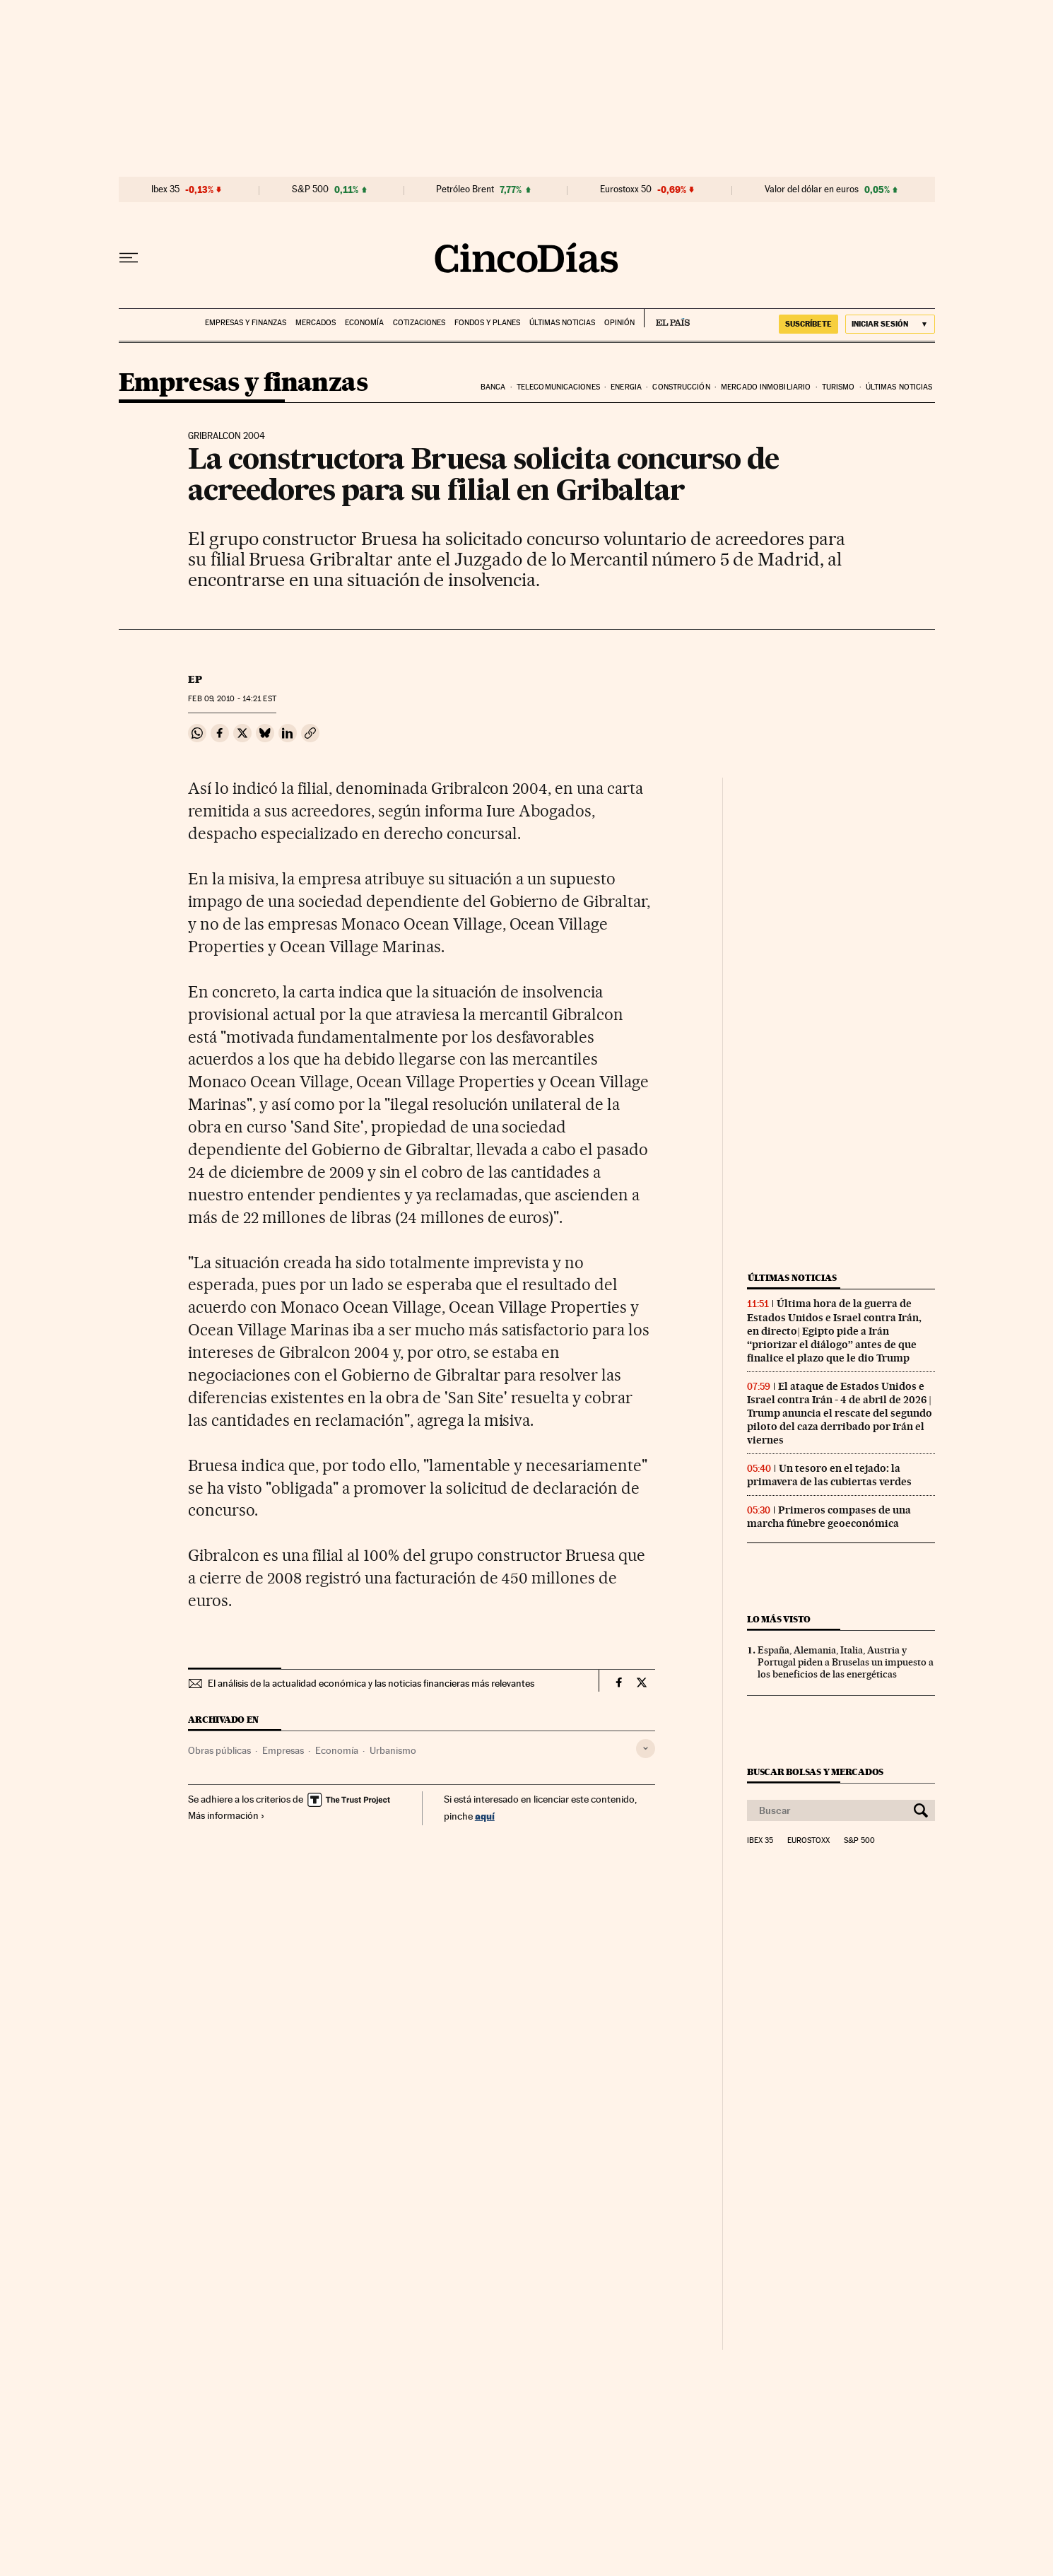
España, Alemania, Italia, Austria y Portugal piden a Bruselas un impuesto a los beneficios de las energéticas (846, 1662)
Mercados (315, 322)
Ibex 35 (165, 189)
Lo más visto (779, 1619)
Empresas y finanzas (245, 322)
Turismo (838, 387)
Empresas (283, 1750)
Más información (226, 1815)
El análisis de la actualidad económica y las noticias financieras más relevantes (371, 1683)
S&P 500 (310, 189)
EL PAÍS (667, 318)
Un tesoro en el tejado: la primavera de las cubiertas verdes (829, 1475)
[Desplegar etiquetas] (645, 1748)
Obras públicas (219, 1750)
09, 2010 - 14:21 (232, 698)
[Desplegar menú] (129, 258)
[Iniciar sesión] (890, 324)
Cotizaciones (419, 322)
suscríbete (808, 324)
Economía (364, 322)
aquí (485, 1816)
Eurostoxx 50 (626, 189)
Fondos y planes (487, 322)
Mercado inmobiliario (766, 387)
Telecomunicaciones (558, 387)
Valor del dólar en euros (812, 189)
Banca (493, 387)
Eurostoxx (808, 1841)
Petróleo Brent (465, 189)
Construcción (681, 387)
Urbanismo (393, 1750)
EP (195, 679)
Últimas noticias (562, 322)
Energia (626, 387)
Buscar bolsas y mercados (815, 1772)
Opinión (619, 322)
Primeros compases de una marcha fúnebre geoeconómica (829, 1517)
